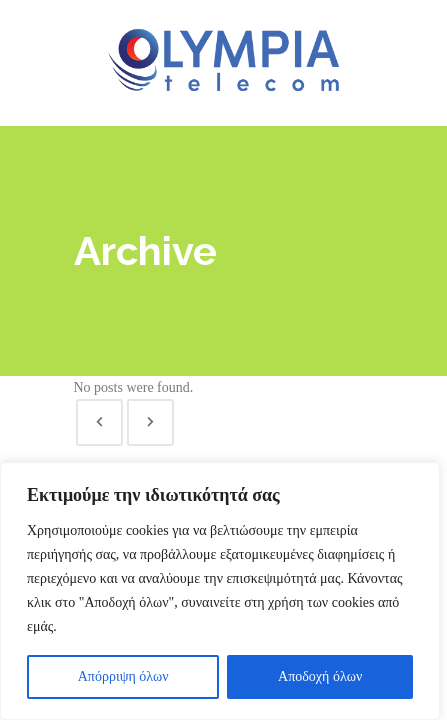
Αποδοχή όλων (320, 676)
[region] (220, 591)
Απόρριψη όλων (123, 676)
